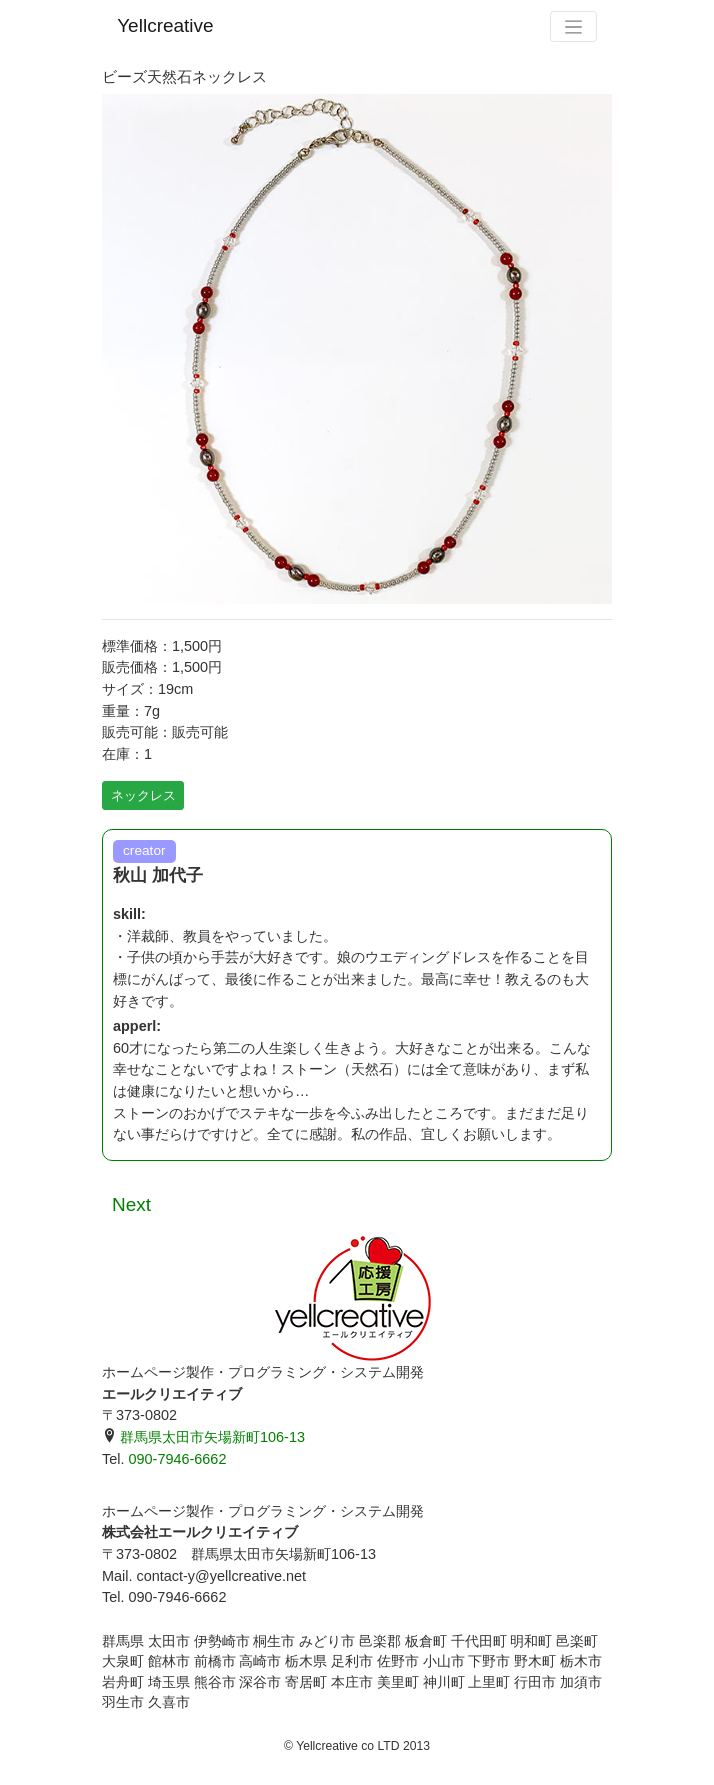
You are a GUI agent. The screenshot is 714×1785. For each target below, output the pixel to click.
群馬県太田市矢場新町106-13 (203, 1437)
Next (131, 1204)
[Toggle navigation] (573, 26)
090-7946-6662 (177, 1459)
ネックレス (143, 795)
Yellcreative (165, 25)
